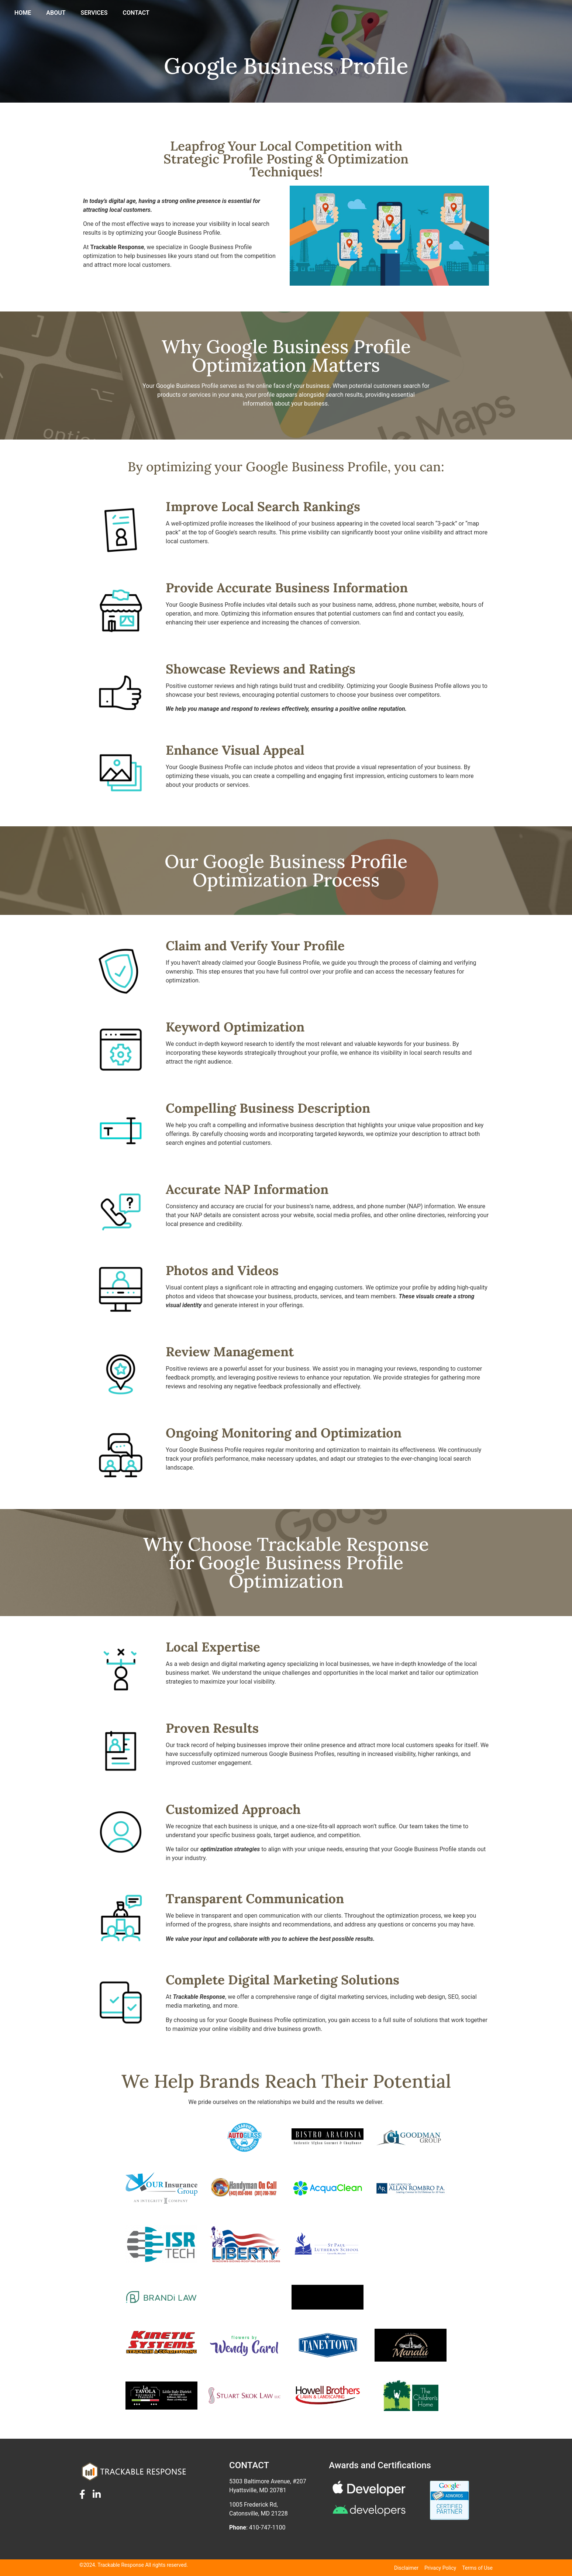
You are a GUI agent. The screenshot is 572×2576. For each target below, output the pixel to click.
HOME (246, 14)
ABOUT (279, 14)
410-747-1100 (267, 2527)
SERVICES (317, 14)
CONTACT (360, 14)
